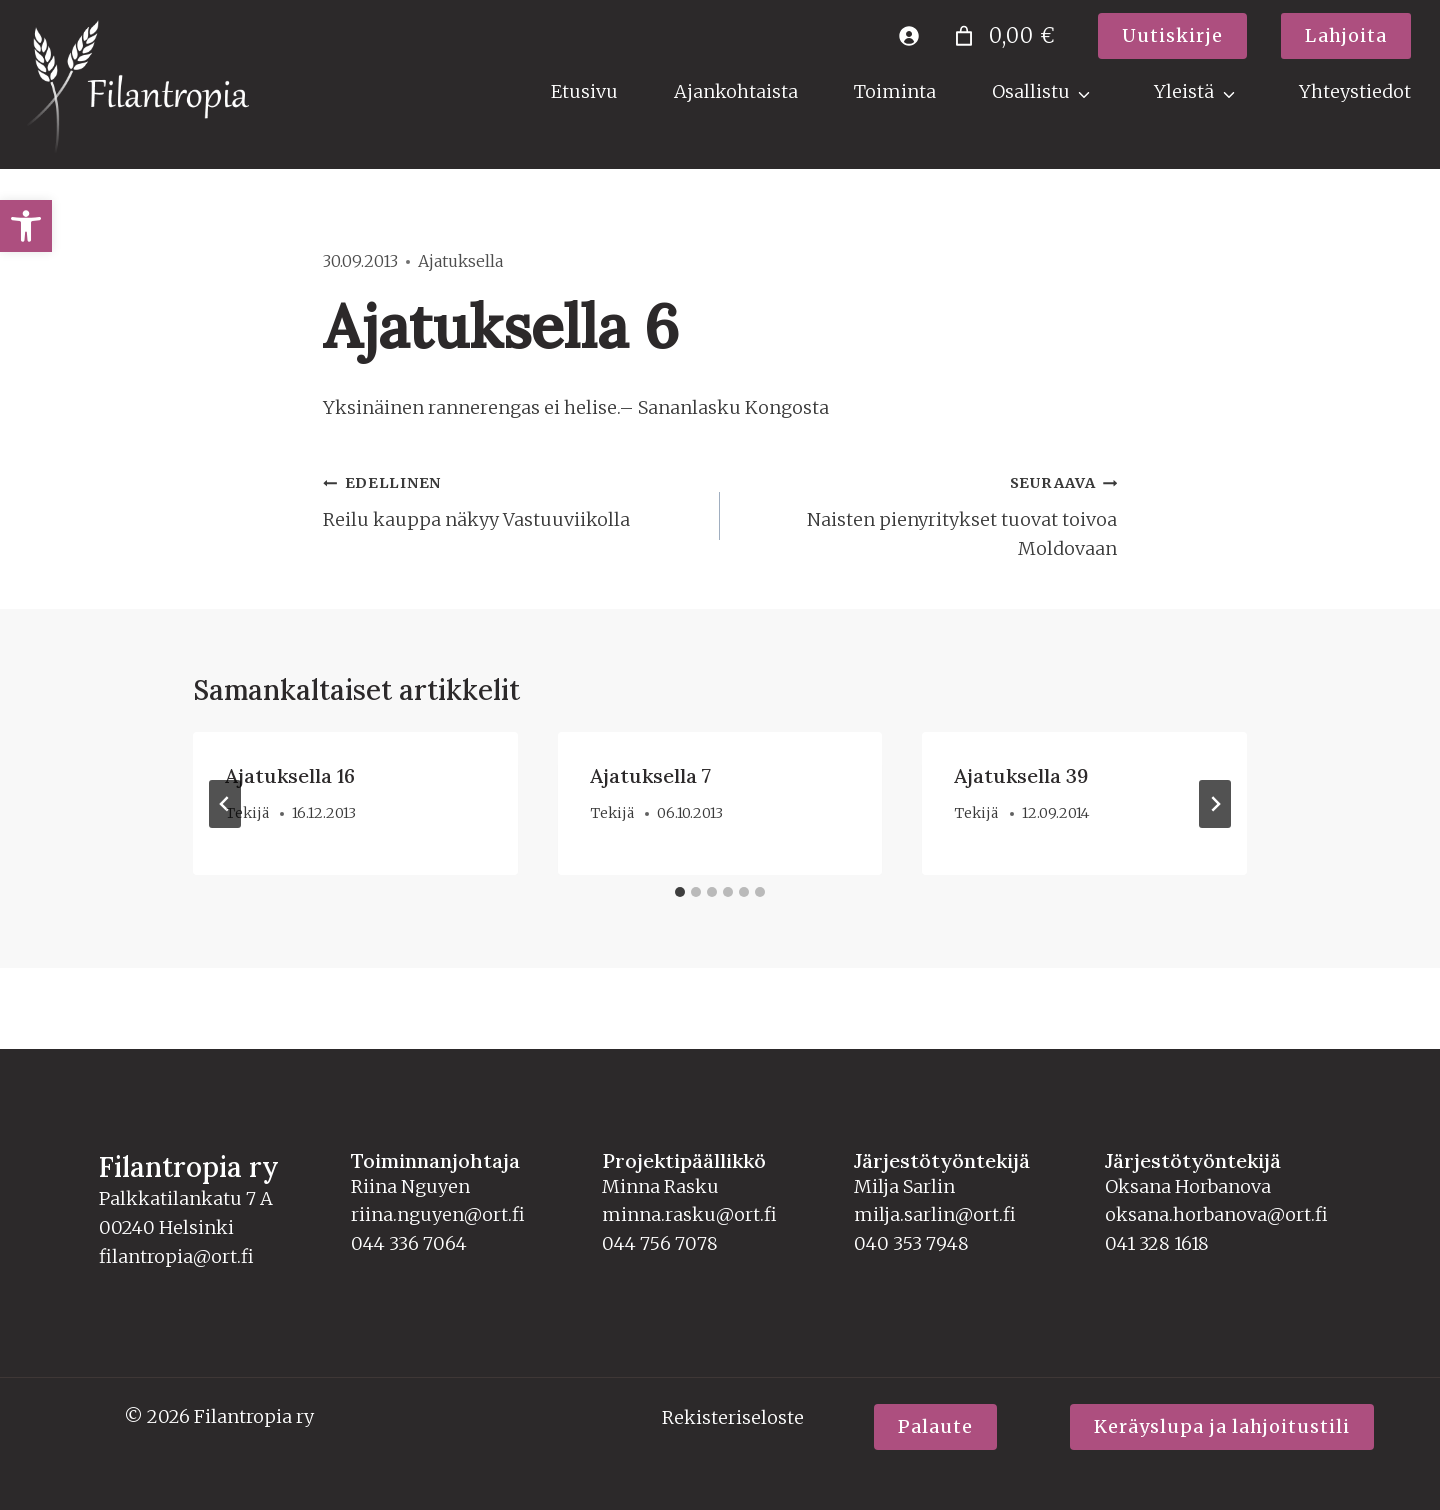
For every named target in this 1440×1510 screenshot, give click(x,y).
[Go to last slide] (225, 804)
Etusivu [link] (584, 91)
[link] (26, 226)
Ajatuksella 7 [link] (650, 775)
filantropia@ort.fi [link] (176, 1256)
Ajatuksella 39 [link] (1021, 775)
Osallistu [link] (1031, 91)
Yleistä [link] (1184, 91)
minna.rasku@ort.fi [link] (689, 1214)
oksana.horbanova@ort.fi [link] (1216, 1214)
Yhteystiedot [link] (1355, 91)
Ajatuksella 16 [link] (290, 775)
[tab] (680, 892)
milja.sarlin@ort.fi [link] (935, 1214)
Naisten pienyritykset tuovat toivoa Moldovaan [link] (927, 514)
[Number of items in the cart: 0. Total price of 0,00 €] (1002, 36)
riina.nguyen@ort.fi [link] (438, 1214)
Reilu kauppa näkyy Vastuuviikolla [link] (512, 499)
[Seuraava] (1215, 804)
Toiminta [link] (895, 91)
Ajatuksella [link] (460, 261)
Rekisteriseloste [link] (733, 1417)
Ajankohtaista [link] (736, 91)
